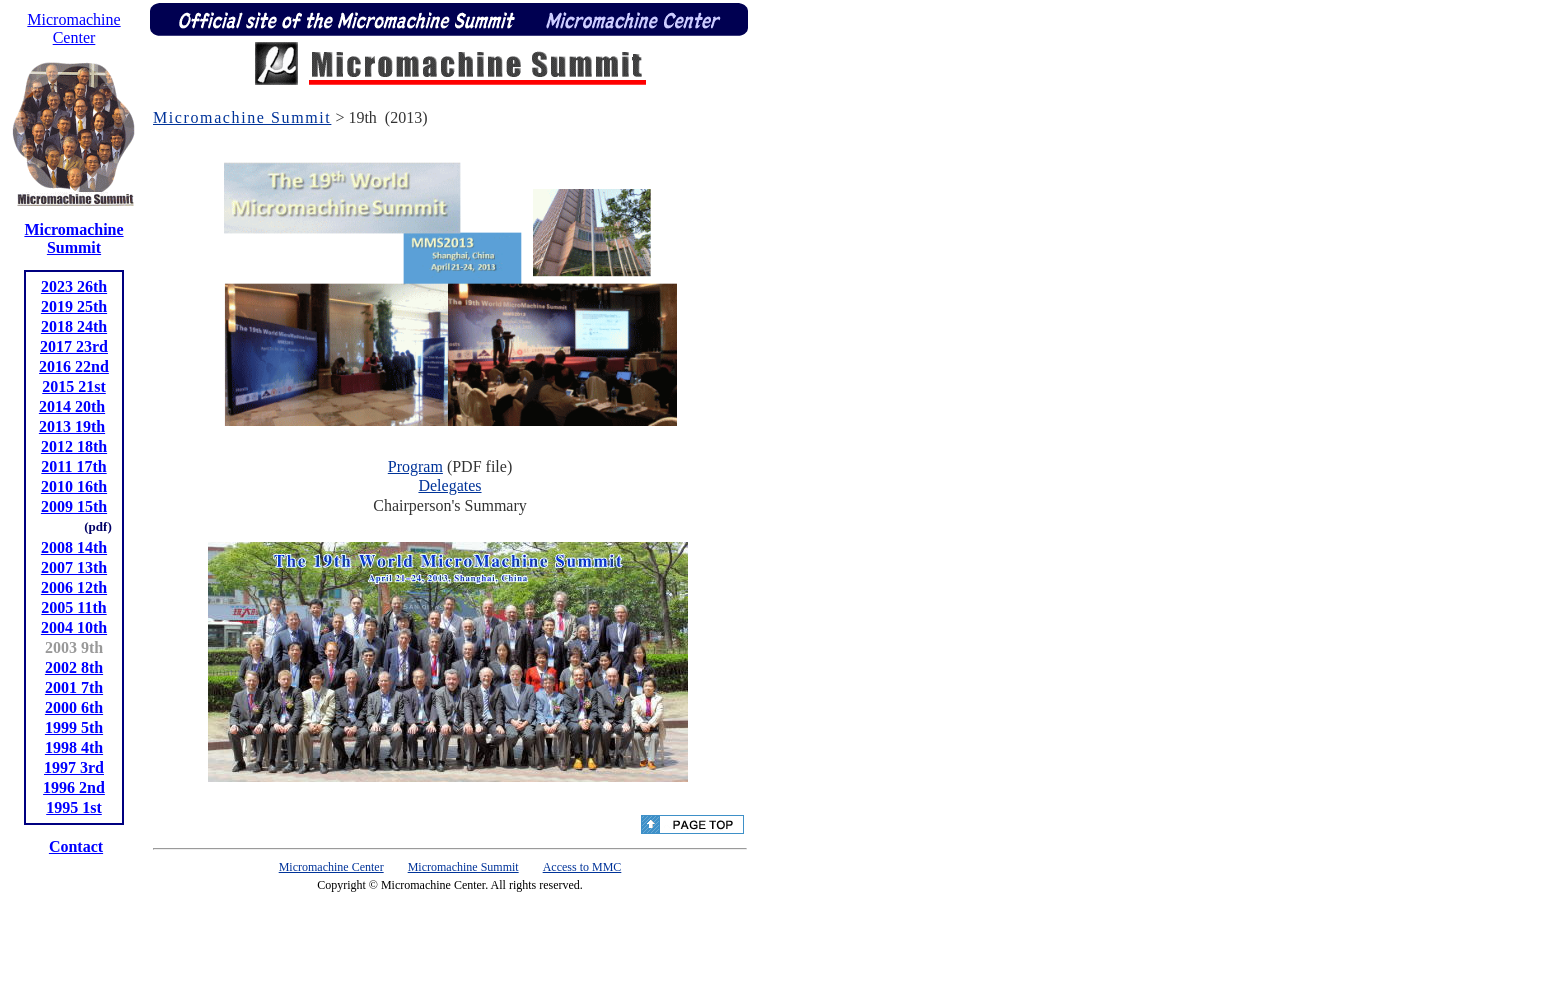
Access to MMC (582, 867)
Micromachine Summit (242, 117)
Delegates (449, 485)
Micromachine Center (331, 867)
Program (415, 466)
